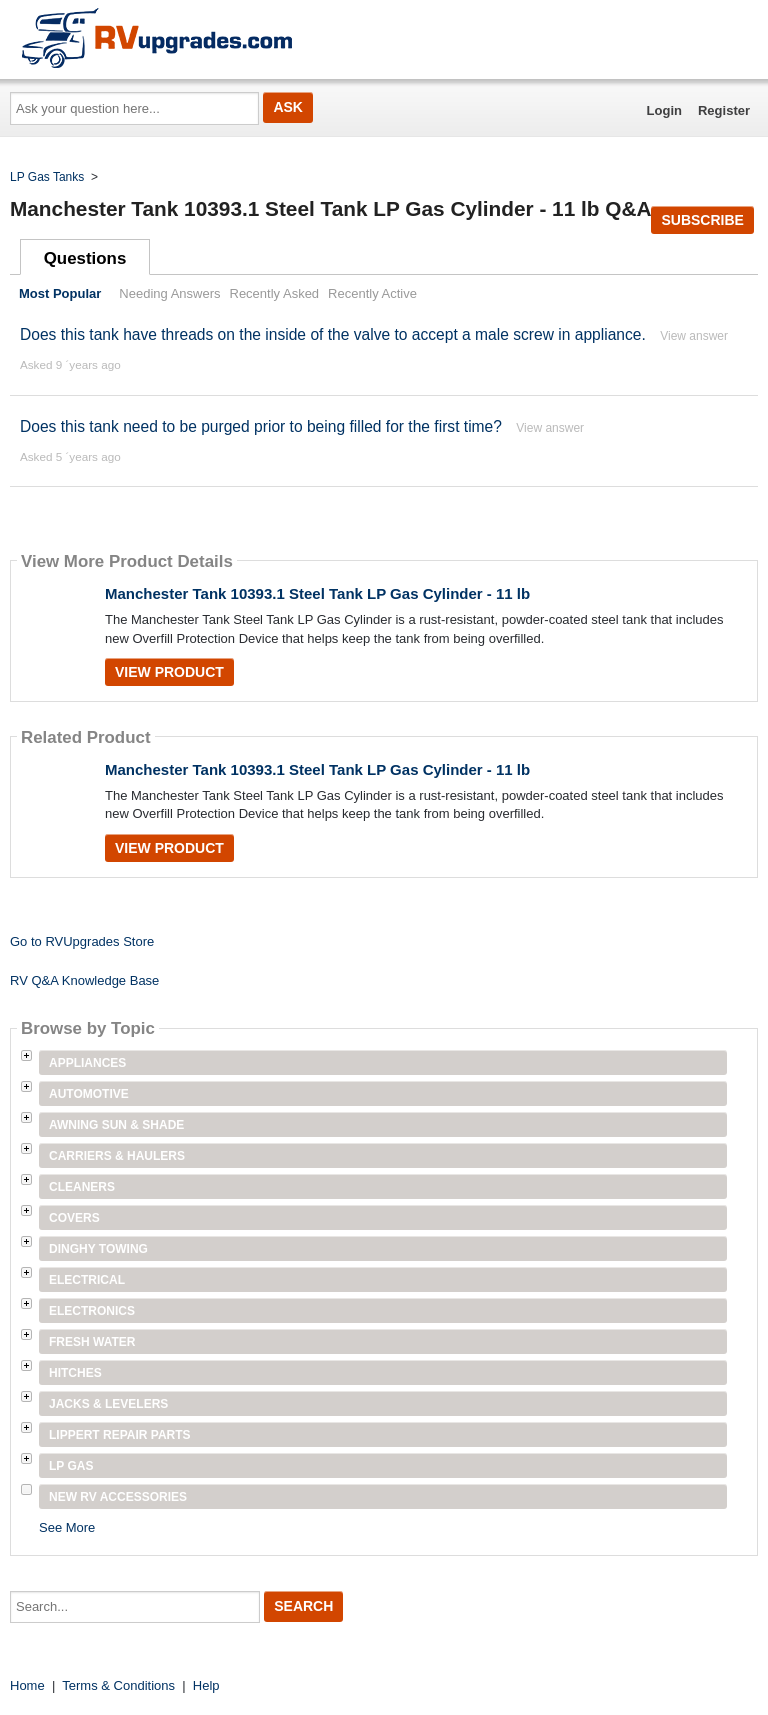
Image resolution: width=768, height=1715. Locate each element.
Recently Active (372, 293)
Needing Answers (169, 293)
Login (664, 110)
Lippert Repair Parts (120, 1435)
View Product (169, 672)
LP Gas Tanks (47, 177)
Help (206, 1685)
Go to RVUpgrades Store (82, 941)
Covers (74, 1218)
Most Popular (60, 293)
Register (724, 110)
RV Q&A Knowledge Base (84, 980)
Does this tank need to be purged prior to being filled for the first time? (261, 426)
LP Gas (71, 1466)
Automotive (89, 1094)
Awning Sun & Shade (116, 1125)
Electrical (87, 1280)
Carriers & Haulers (117, 1156)
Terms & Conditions (118, 1685)
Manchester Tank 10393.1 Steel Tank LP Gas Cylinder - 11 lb (317, 593)
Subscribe (702, 220)
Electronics (92, 1311)
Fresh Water (92, 1342)
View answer (694, 336)
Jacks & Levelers (108, 1404)
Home (27, 1685)
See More (67, 1527)
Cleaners (82, 1187)
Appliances (87, 1063)
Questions (85, 258)
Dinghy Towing (98, 1249)
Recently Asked (275, 293)
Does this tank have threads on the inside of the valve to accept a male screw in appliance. (333, 334)
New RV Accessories (118, 1497)
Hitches (75, 1373)
